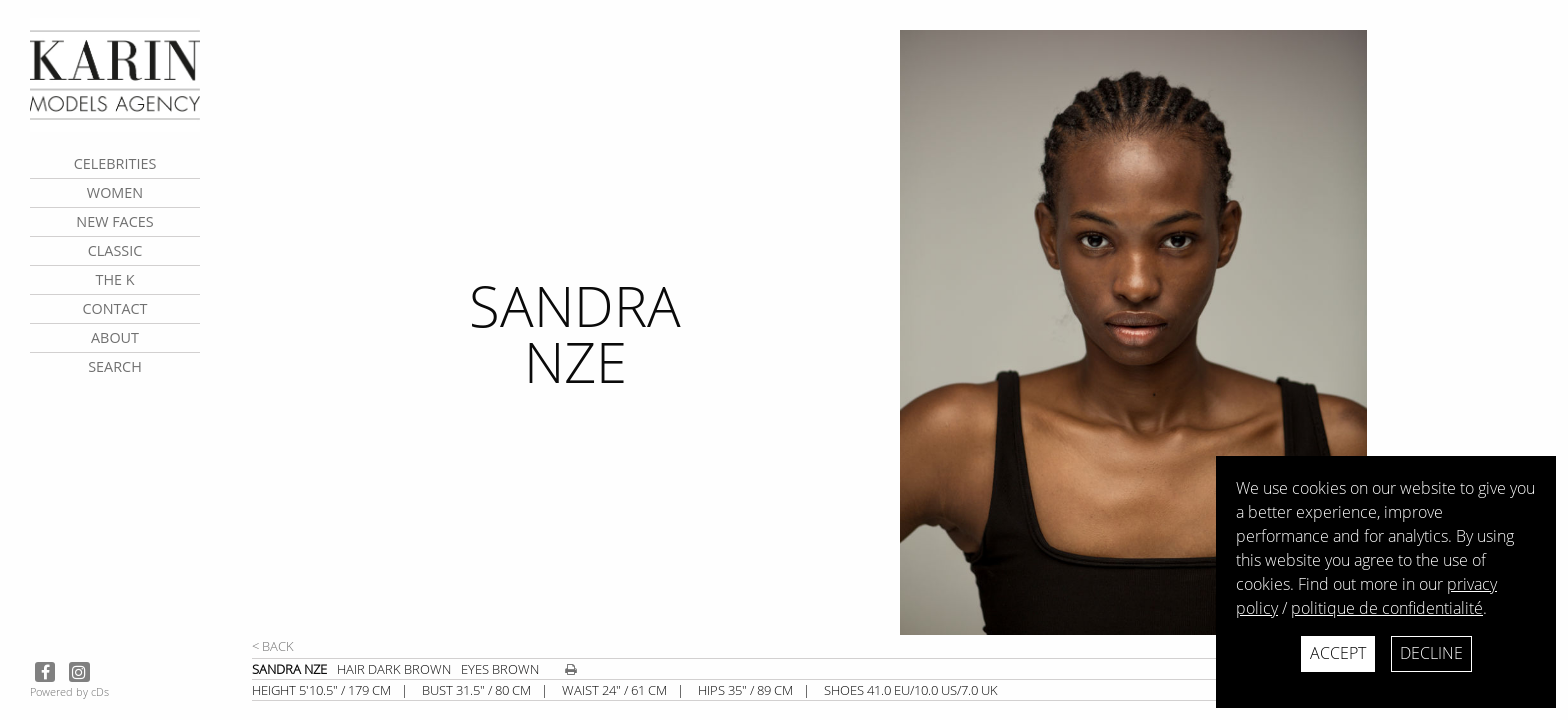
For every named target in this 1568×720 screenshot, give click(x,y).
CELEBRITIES (115, 163)
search (115, 366)
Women (115, 192)
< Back (273, 646)
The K (114, 279)
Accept (1338, 653)
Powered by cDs (69, 691)
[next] (1223, 332)
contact (114, 308)
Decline (1431, 653)
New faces (114, 221)
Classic (115, 250)
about (115, 337)
